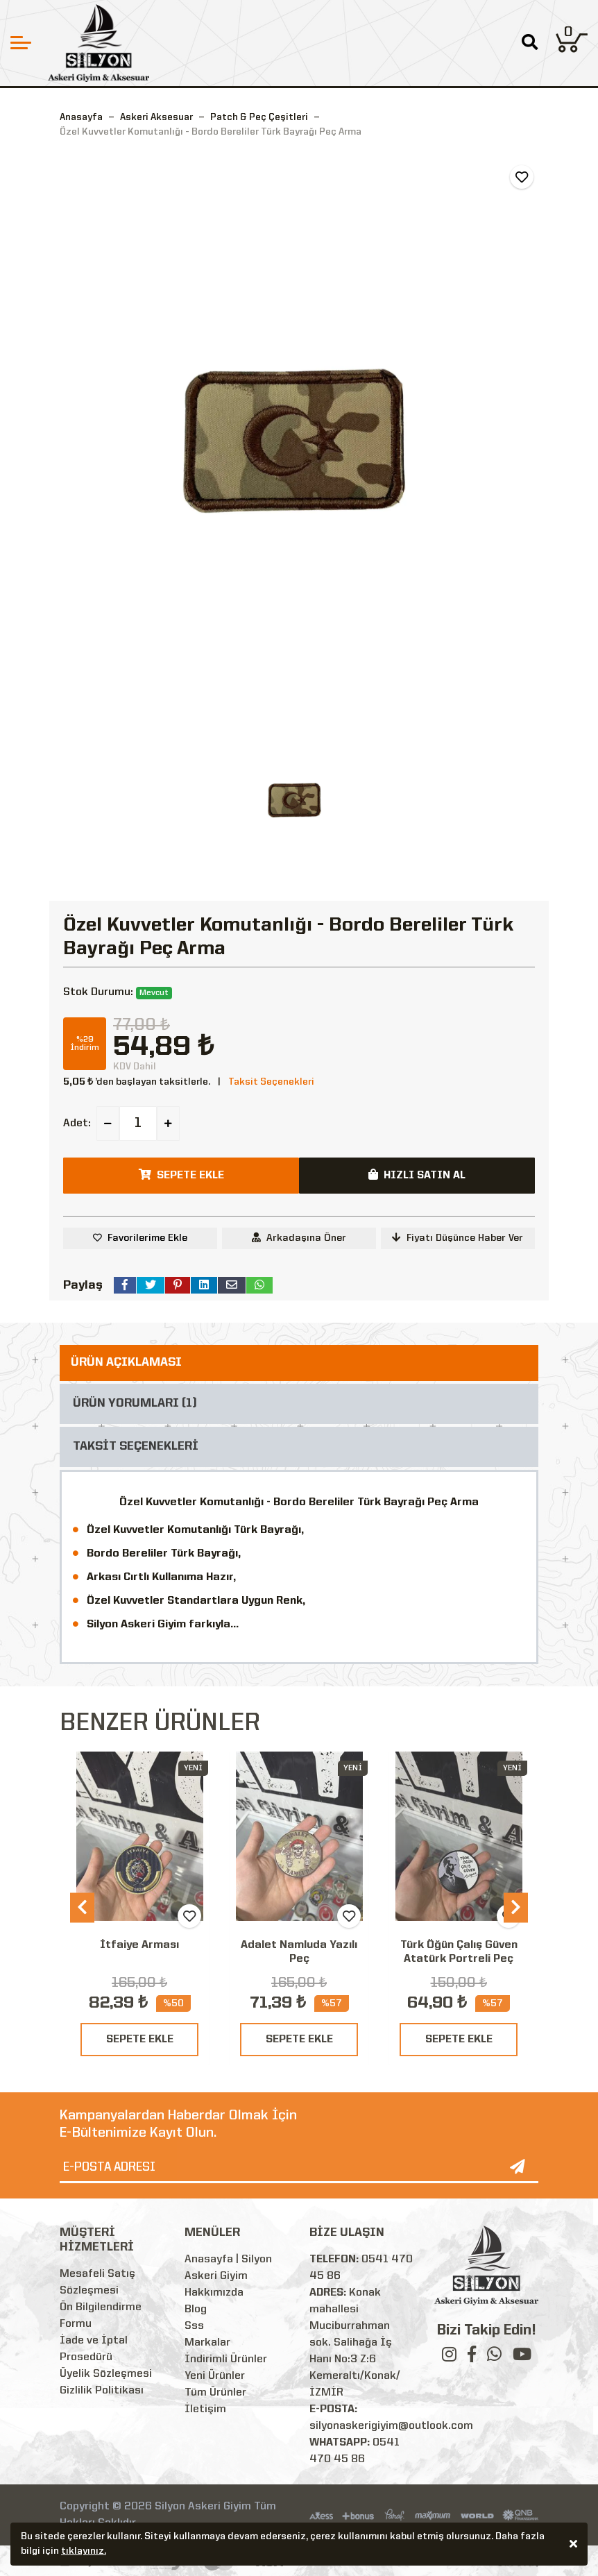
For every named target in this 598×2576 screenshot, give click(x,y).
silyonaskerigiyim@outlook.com (391, 2426)
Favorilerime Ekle (147, 1238)
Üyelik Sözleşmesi (106, 2374)
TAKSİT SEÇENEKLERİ (135, 1446)
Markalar (207, 2342)
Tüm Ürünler (215, 2392)
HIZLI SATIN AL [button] (416, 1175)
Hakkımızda (214, 2292)
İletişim (205, 2409)
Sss (194, 2326)
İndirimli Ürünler (226, 2359)
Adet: (77, 1123)
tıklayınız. (83, 2553)
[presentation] (82, 1908)
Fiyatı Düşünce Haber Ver (457, 1237)
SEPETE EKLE (139, 2039)
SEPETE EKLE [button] (181, 1175)
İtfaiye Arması (139, 1945)
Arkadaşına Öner (299, 1237)
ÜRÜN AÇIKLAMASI (126, 1362)
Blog (196, 2309)
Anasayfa (81, 117)
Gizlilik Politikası (102, 2390)
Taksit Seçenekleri (271, 1082)
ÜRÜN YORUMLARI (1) (135, 1403)
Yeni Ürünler (215, 2376)
